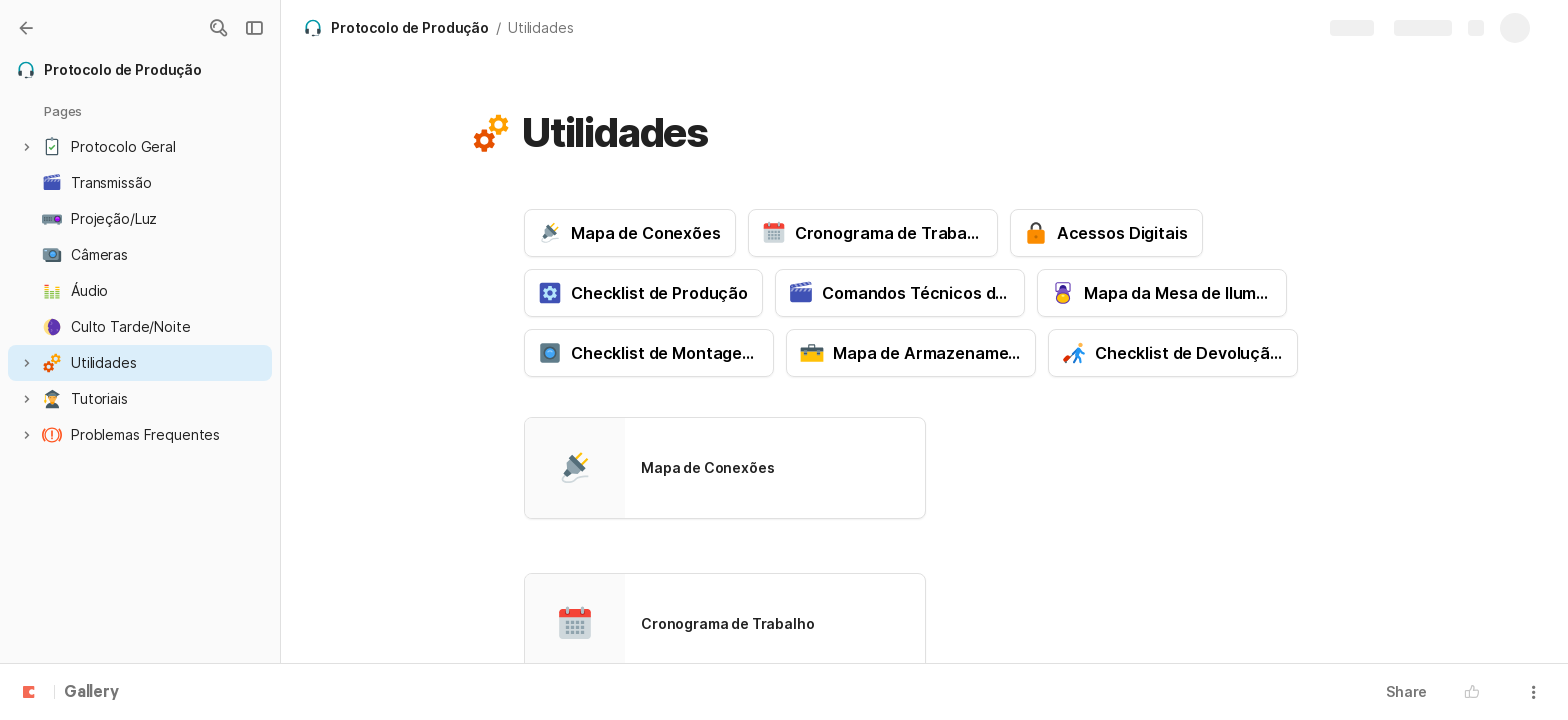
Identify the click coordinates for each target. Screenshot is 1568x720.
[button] (218, 28)
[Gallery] (26, 28)
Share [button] (1406, 691)
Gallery (91, 693)
